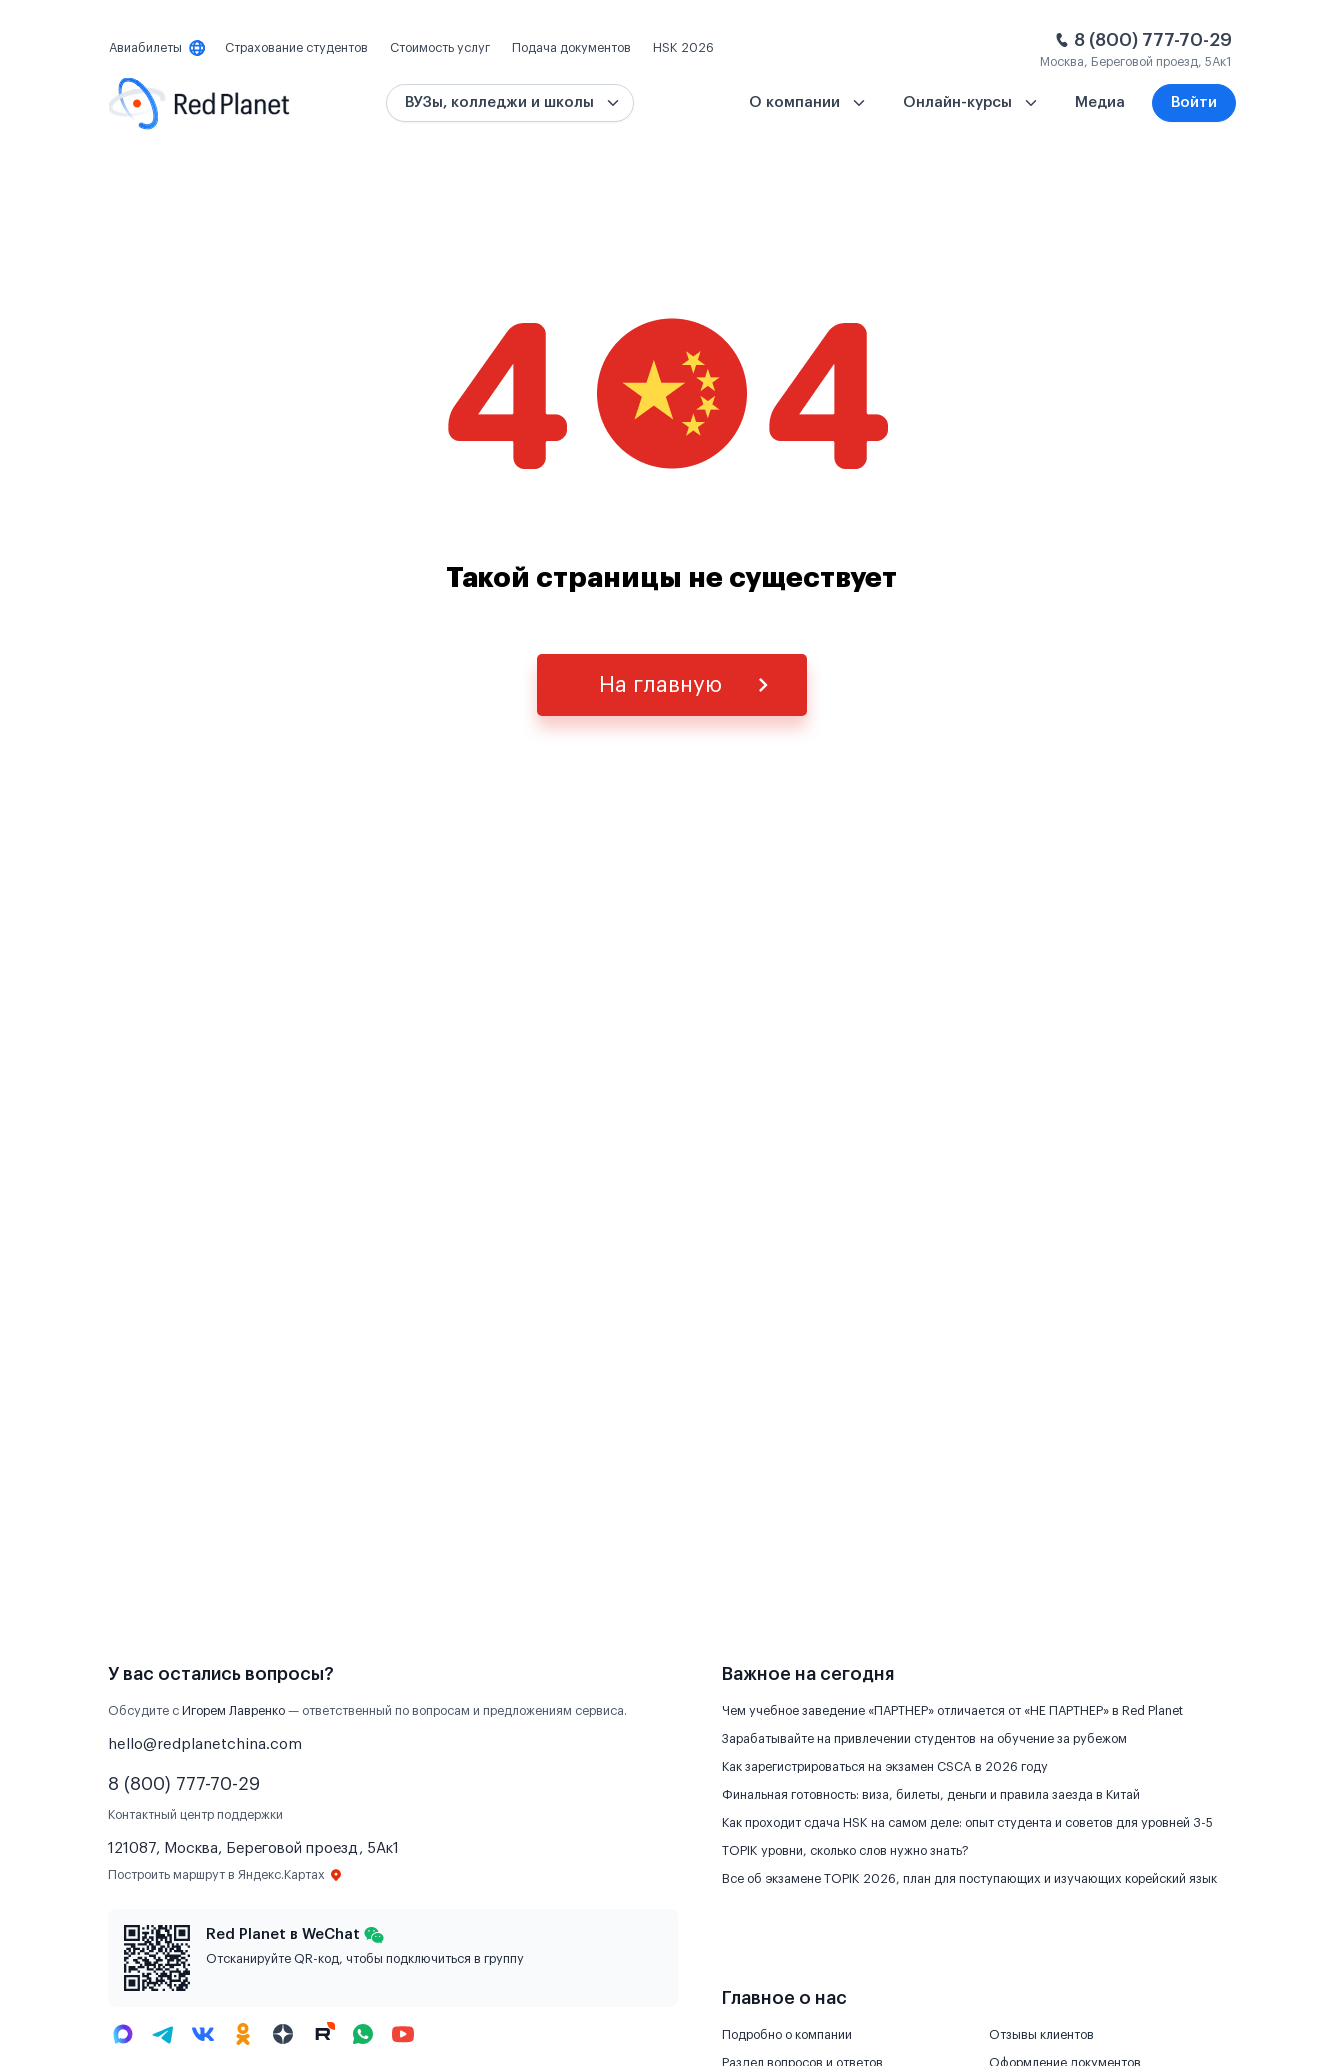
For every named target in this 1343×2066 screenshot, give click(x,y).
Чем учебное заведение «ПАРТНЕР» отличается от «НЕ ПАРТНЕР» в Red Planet (952, 1711)
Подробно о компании (787, 2035)
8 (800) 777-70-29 (1153, 40)
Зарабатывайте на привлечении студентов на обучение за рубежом (924, 1739)
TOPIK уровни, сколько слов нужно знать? (845, 1851)
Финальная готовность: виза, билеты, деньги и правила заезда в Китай (931, 1795)
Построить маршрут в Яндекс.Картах (225, 1875)
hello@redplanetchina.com (205, 1744)
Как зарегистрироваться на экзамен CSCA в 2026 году (885, 1767)
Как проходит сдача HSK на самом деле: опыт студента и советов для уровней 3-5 (967, 1823)
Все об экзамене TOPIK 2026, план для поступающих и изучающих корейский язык (969, 1879)
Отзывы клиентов (1041, 2035)
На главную (660, 685)
